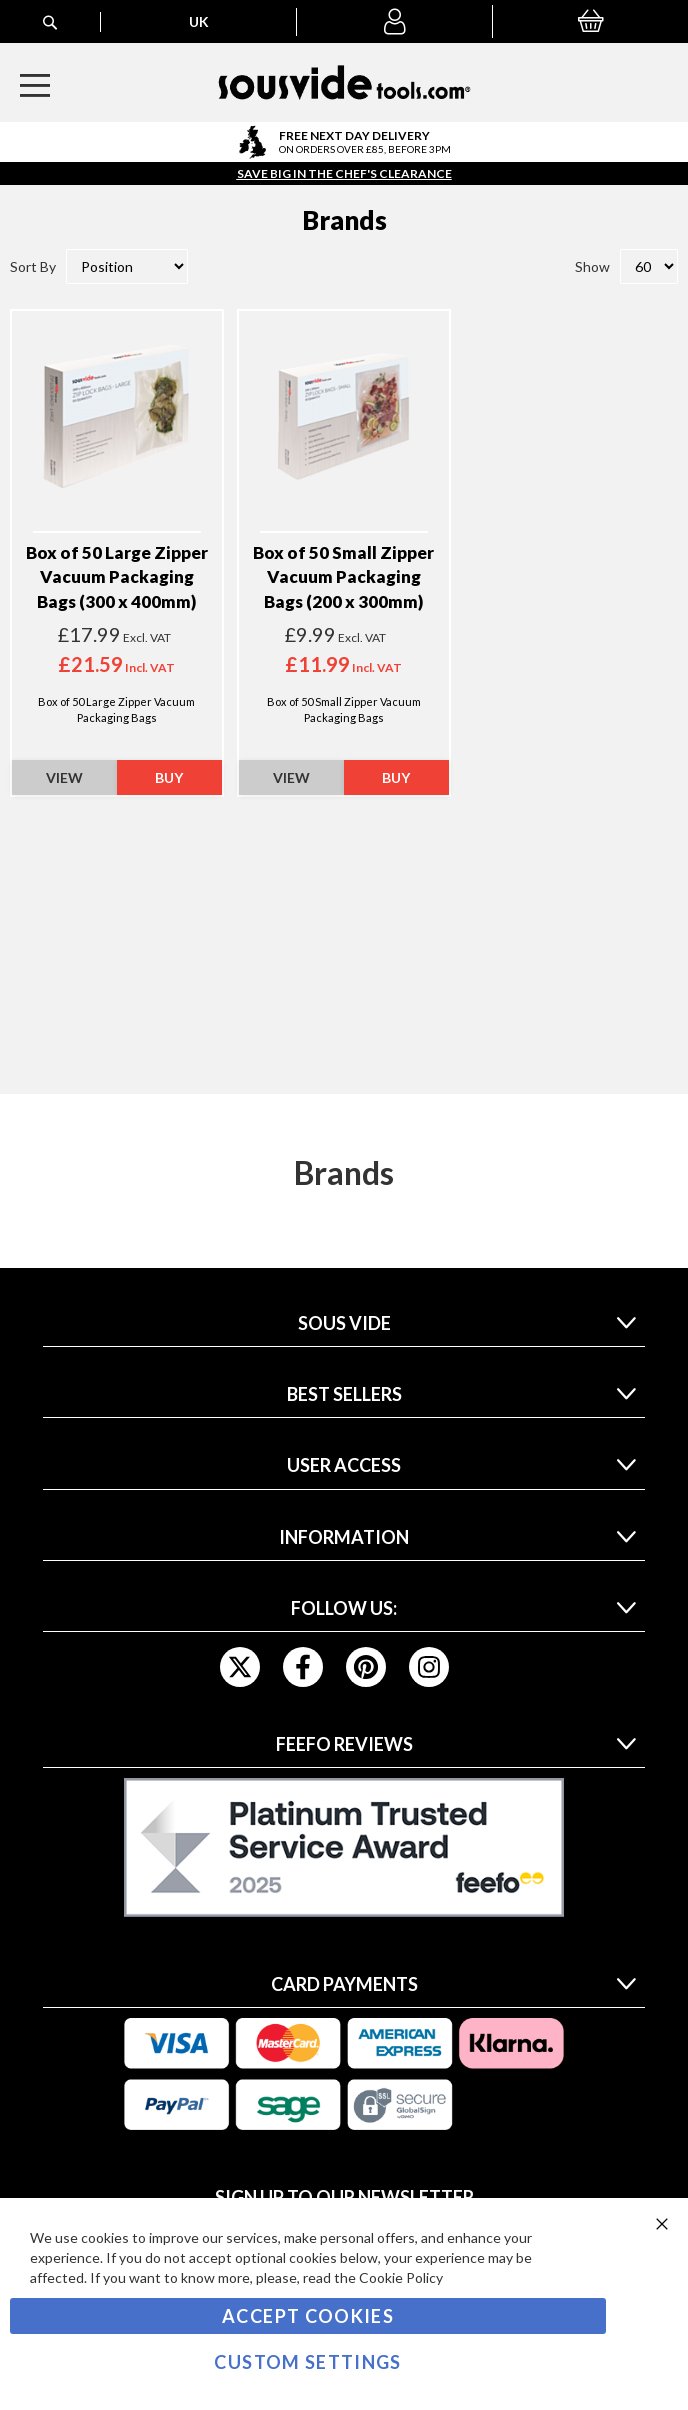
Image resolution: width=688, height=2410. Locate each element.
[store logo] (344, 82)
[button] (395, 22)
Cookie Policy (401, 2277)
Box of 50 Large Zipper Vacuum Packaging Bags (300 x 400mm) (117, 577)
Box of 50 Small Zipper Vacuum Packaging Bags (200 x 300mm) (343, 577)
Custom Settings (307, 2362)
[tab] (344, 1329)
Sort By (33, 266)
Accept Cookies (308, 2316)
